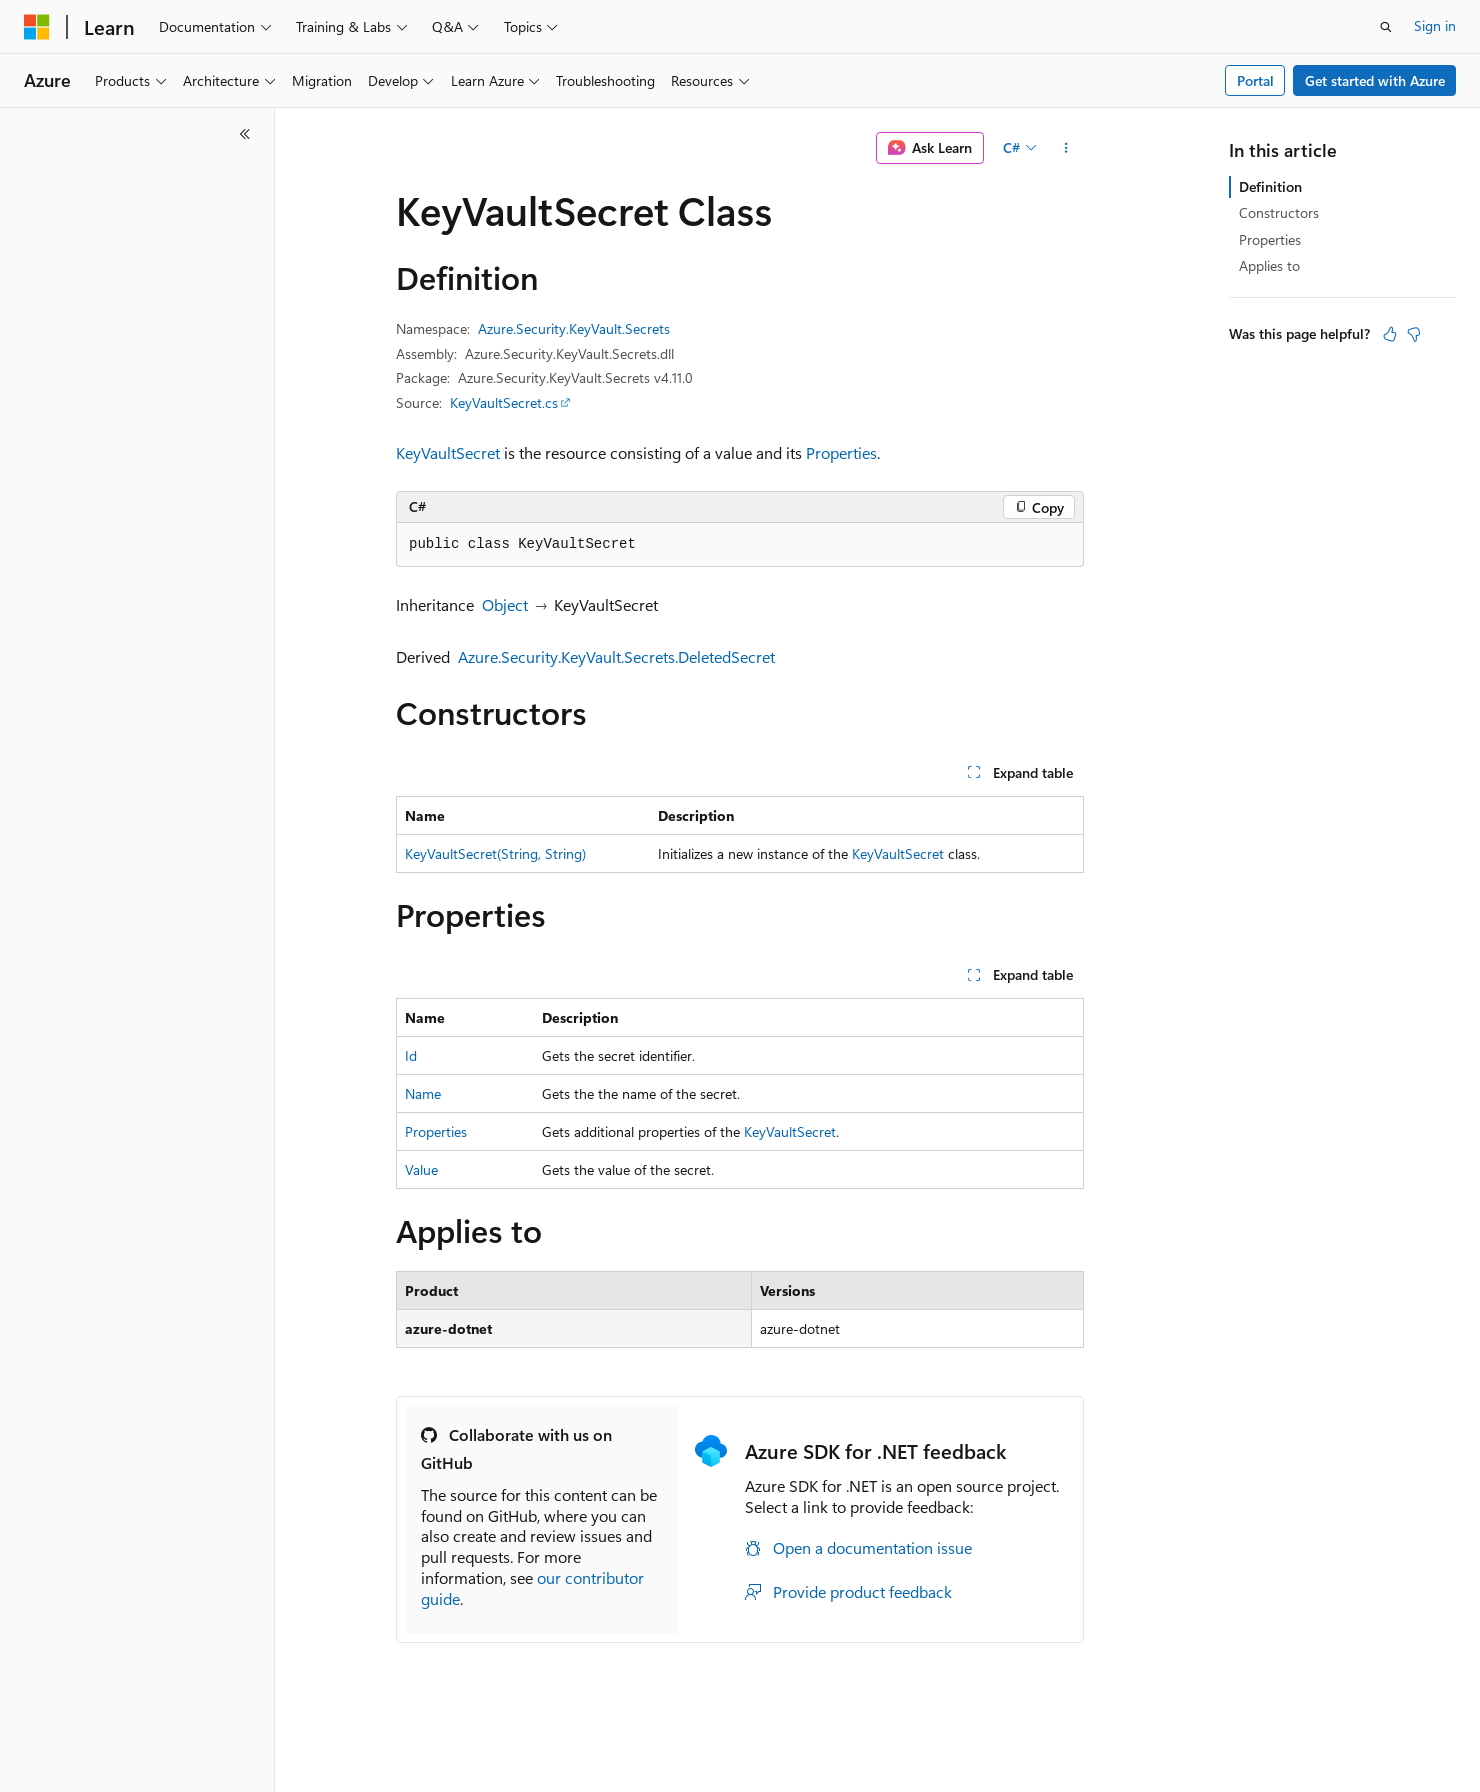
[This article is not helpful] (1414, 334)
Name (423, 1093)
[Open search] (1386, 27)
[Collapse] (245, 134)
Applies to (1269, 265)
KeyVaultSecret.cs (504, 402)
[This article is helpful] (1390, 334)
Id (411, 1055)
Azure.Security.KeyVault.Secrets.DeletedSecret (616, 656)
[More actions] (1066, 148)
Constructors (1279, 212)
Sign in (1435, 25)
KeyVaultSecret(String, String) (495, 853)
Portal (1255, 80)
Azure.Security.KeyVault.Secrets (574, 328)
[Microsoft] (37, 27)
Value (421, 1169)
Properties (841, 452)
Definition (1270, 186)
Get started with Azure (1375, 80)
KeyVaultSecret (448, 452)
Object (505, 604)
